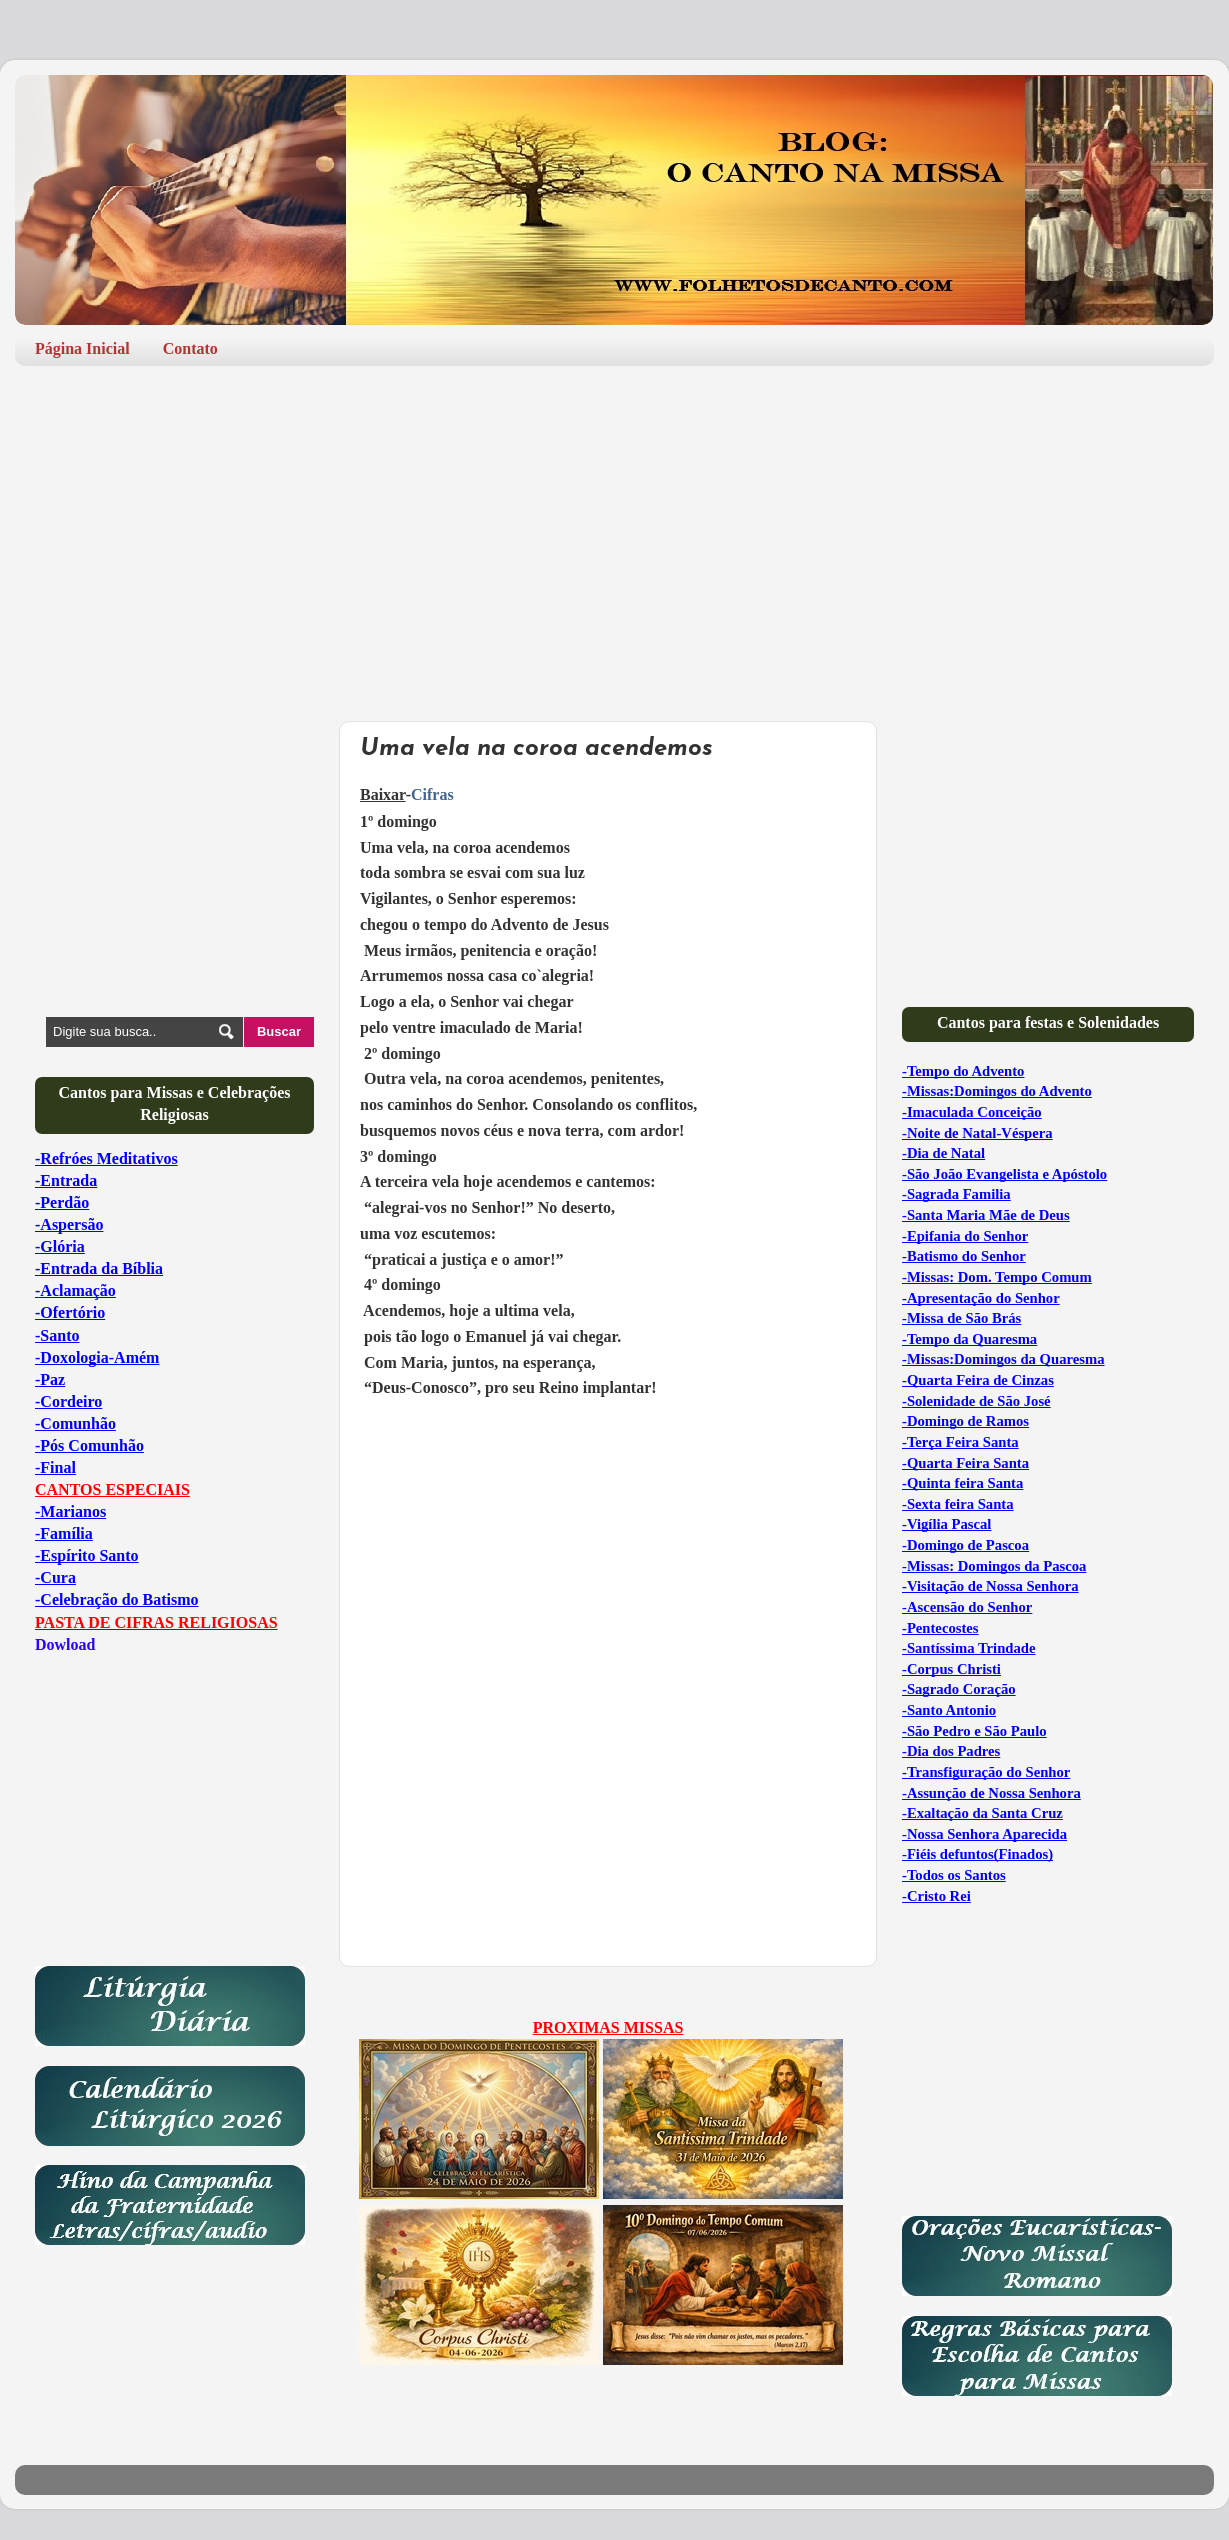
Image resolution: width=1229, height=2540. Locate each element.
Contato (190, 348)
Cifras (432, 794)
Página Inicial (82, 348)
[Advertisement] (614, 536)
